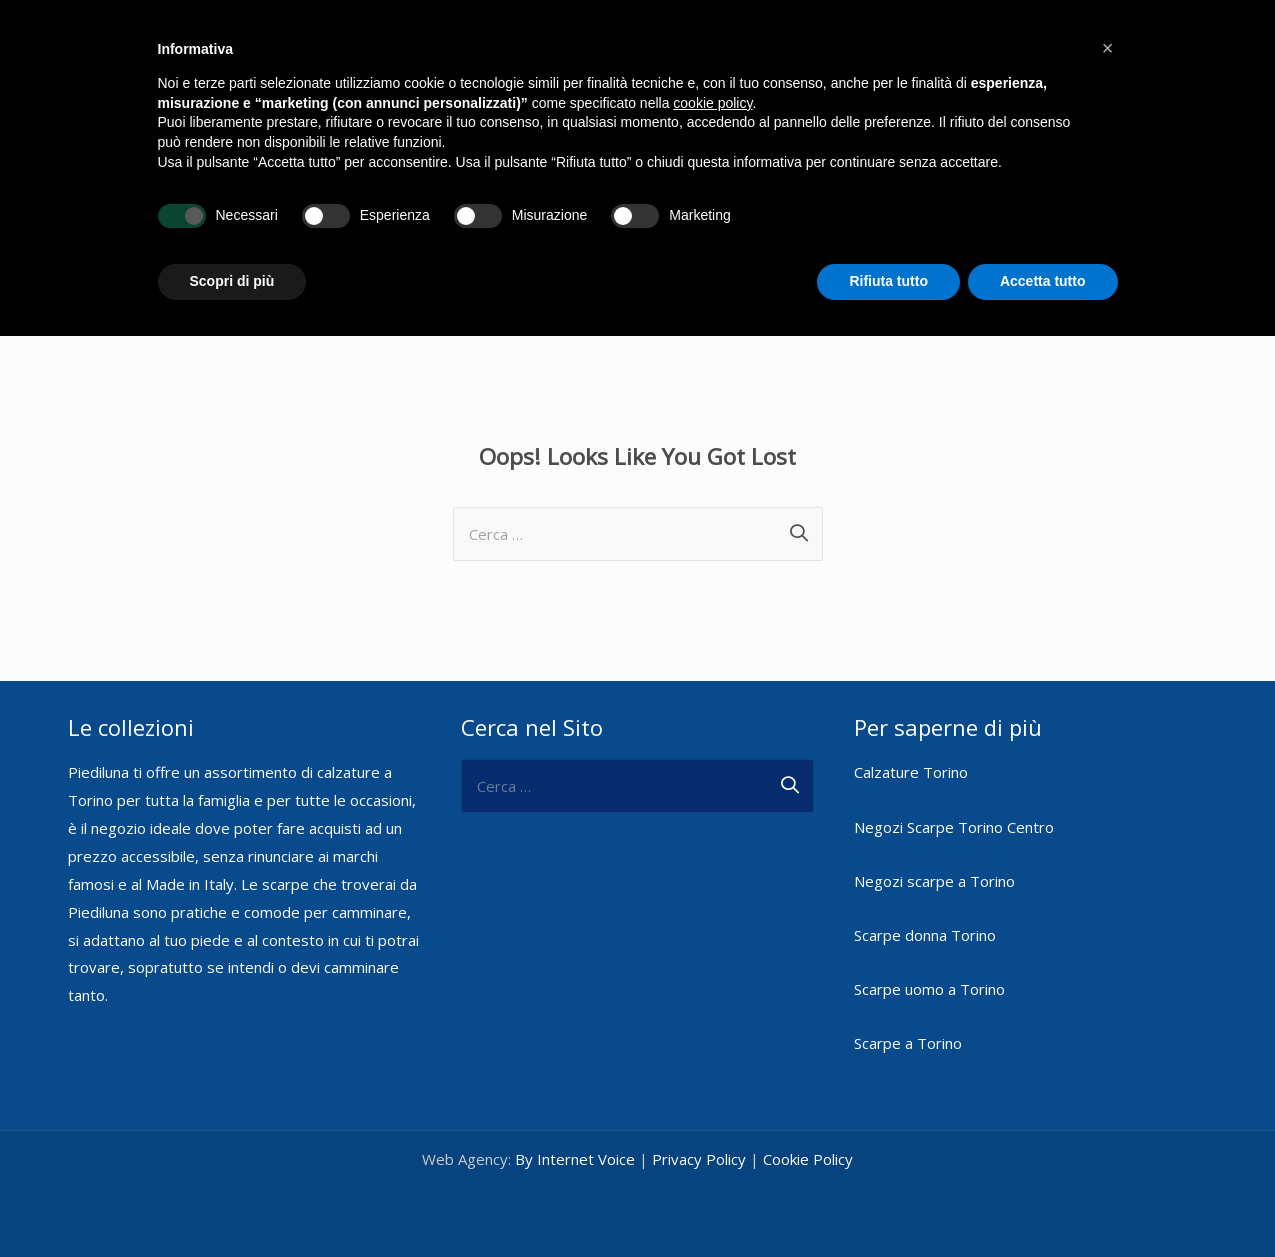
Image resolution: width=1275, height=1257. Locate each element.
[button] (1108, 48)
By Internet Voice (575, 1159)
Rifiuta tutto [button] (888, 281)
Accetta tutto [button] (1043, 281)
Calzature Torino (911, 772)
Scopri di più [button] (232, 281)
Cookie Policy (808, 1159)
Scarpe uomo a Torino (929, 989)
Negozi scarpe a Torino (934, 881)
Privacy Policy (699, 1159)
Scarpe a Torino (908, 1043)
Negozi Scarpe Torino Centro (954, 827)
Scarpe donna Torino (925, 935)
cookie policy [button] (712, 103)
